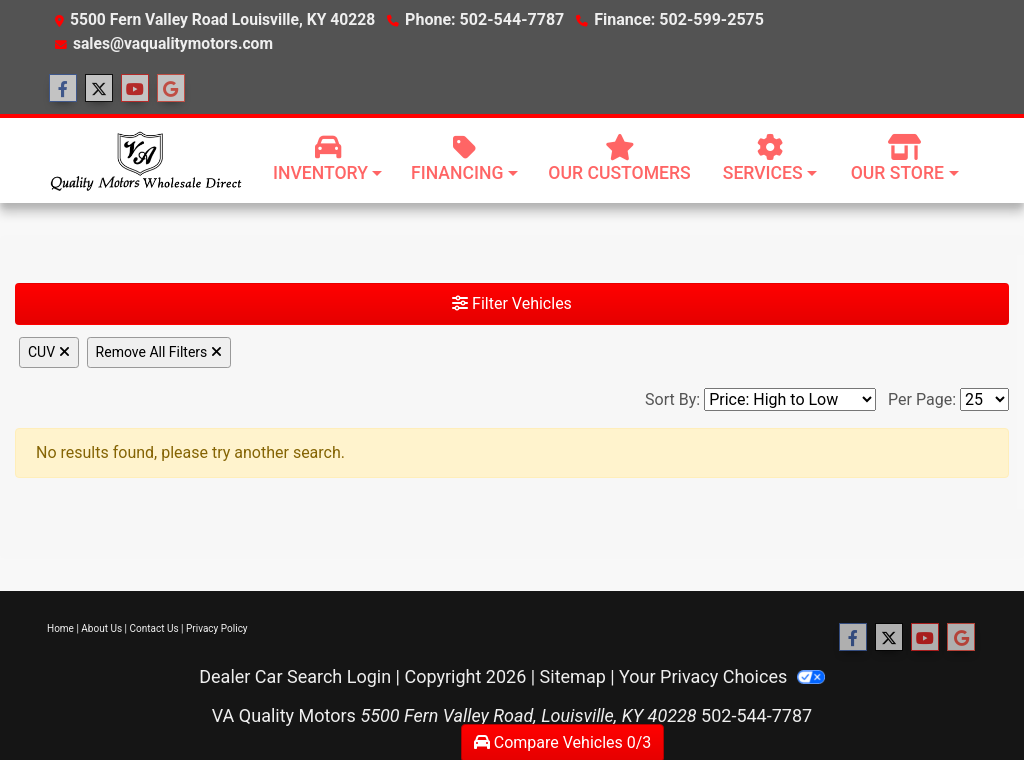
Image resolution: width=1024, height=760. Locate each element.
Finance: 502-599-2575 (673, 19)
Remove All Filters (159, 352)
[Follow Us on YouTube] (135, 89)
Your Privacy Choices (722, 676)
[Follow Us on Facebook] (63, 89)
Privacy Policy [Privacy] (217, 628)
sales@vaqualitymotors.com (173, 43)
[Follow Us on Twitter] (99, 89)
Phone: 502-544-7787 (483, 19)
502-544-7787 (756, 715)
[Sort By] (790, 399)
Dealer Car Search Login (295, 676)
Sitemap (573, 676)
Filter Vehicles (512, 303)
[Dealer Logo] (144, 160)
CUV (49, 352)
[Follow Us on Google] (171, 89)
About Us (101, 628)
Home (60, 628)
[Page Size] (984, 399)
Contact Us (154, 628)
